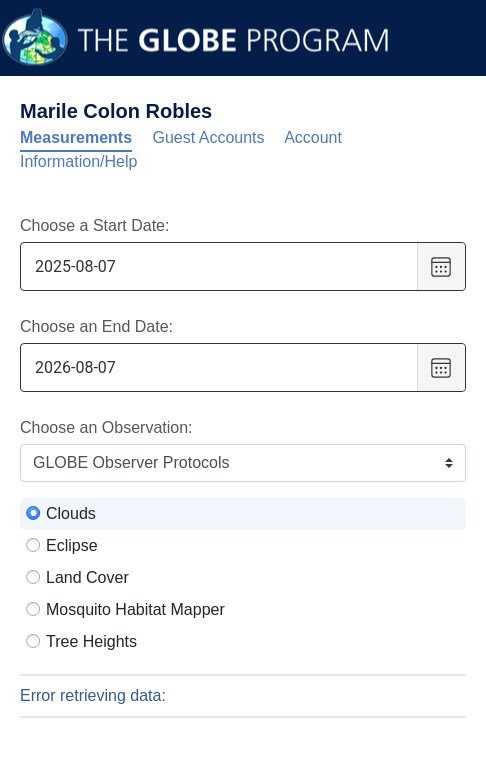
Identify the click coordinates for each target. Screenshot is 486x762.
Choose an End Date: (96, 326)
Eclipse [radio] (72, 545)
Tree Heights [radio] (91, 641)
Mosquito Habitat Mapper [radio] (135, 609)
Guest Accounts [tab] (209, 137)
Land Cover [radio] (87, 577)
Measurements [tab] (76, 137)
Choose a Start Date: (94, 225)
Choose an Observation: (106, 427)
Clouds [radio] (71, 513)
